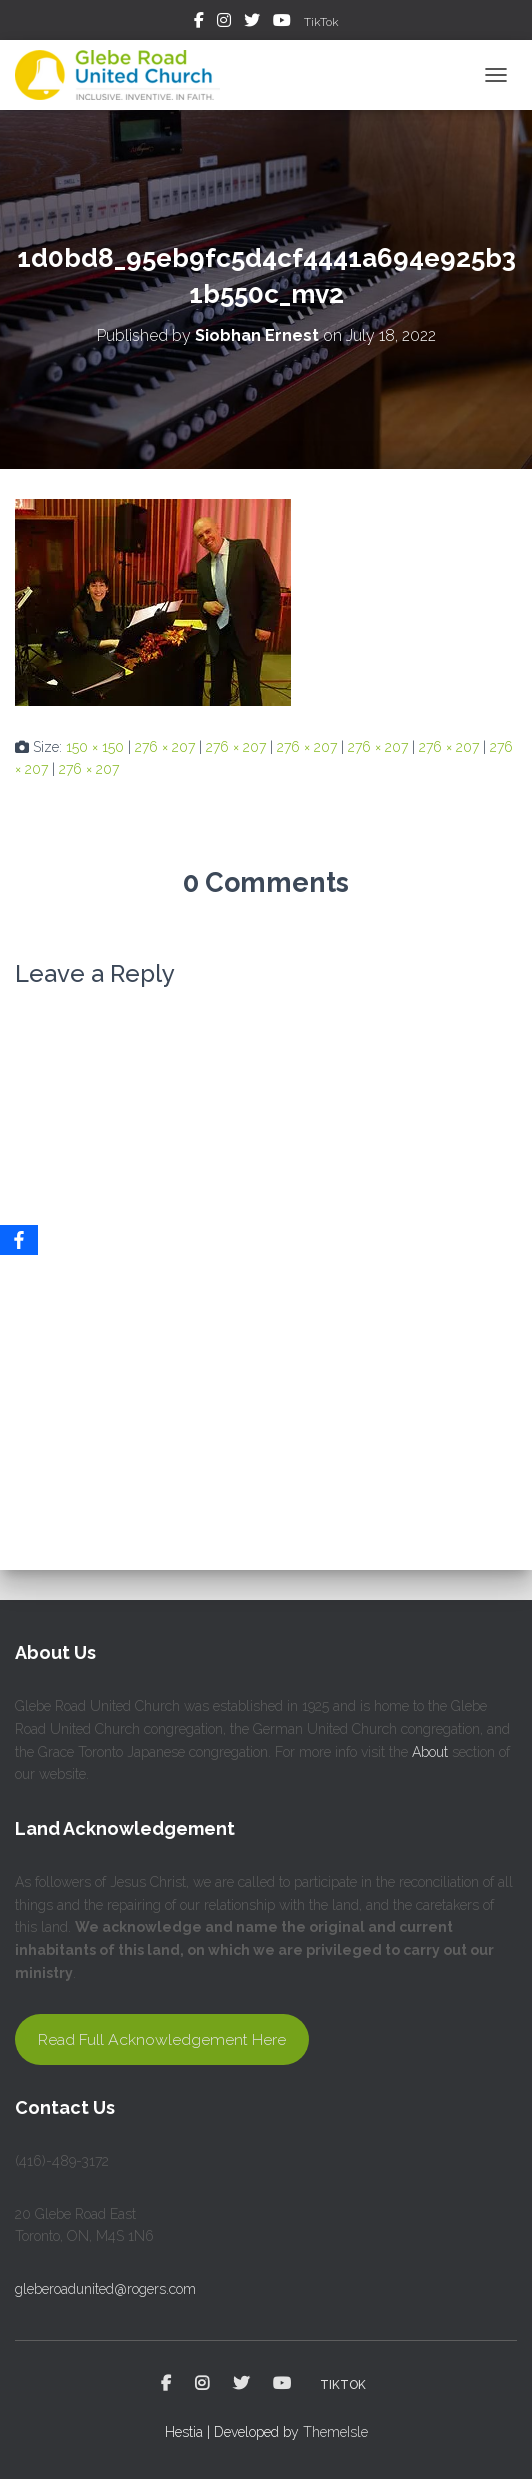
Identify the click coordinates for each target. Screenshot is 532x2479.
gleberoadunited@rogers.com (105, 2289)
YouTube (282, 23)
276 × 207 (165, 747)
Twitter (252, 23)
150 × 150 (95, 747)
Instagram (224, 23)
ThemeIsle (335, 2432)
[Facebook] (19, 1240)
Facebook (199, 23)
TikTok (321, 22)
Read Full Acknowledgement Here (162, 2039)
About (430, 1752)
